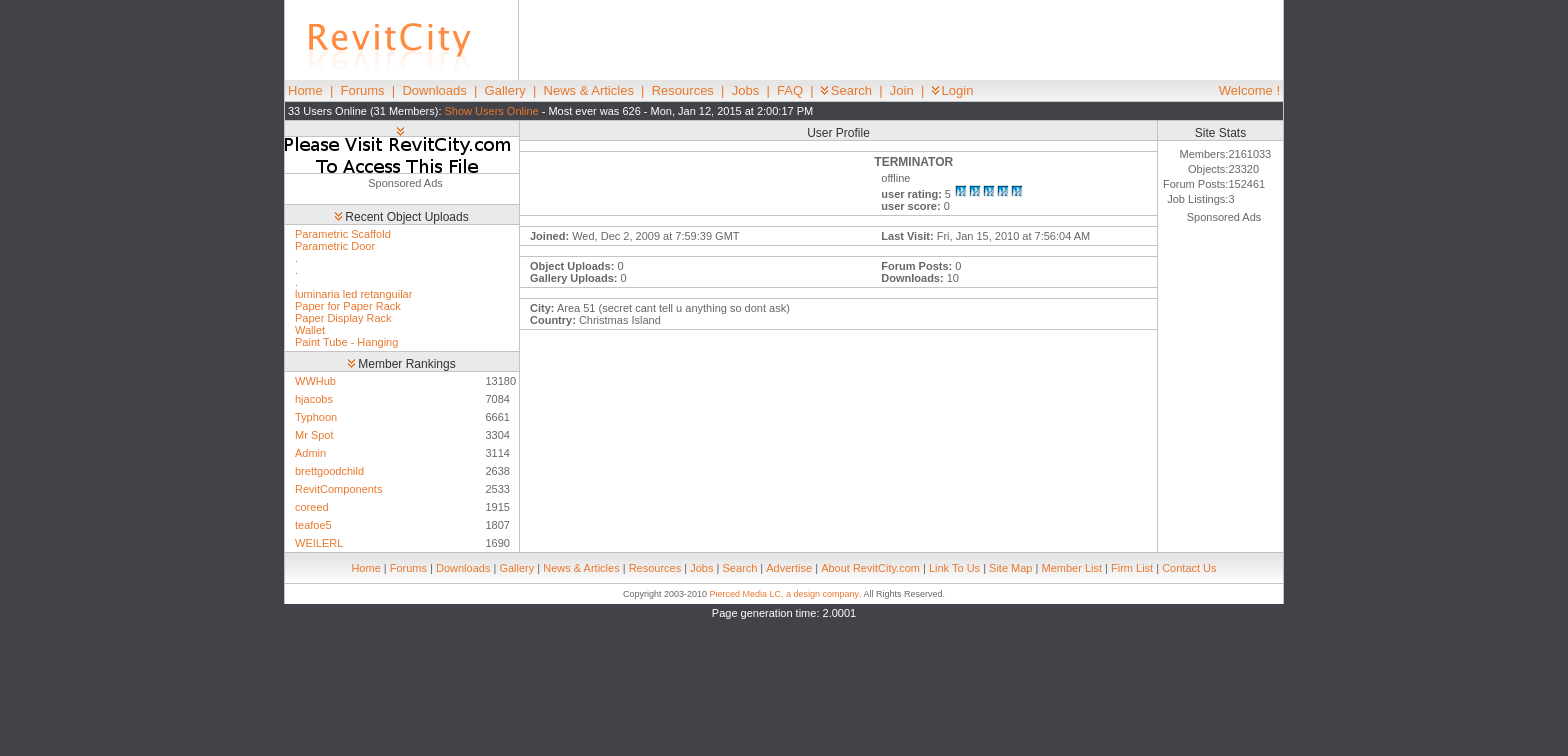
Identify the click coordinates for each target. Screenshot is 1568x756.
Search (846, 90)
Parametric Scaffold (343, 234)
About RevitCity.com (870, 568)
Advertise (789, 568)
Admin (310, 453)
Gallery (505, 90)
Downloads (434, 90)
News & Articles (589, 90)
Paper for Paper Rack (348, 306)
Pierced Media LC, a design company (784, 594)
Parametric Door (335, 246)
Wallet (310, 330)
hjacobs (314, 399)
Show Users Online (492, 111)
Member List (1071, 568)
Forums (363, 90)
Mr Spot (314, 435)
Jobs (745, 90)
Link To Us (954, 568)
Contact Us (1189, 568)
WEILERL (319, 543)
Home (305, 90)
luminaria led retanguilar (353, 294)
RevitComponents (338, 489)
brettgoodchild (329, 471)
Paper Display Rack (343, 318)
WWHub (315, 381)
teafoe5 (313, 525)
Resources (683, 90)
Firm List (1132, 568)
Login (953, 90)
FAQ (790, 90)
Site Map (1010, 568)
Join (902, 90)
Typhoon (316, 417)
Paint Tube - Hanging (346, 342)
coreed (312, 507)
